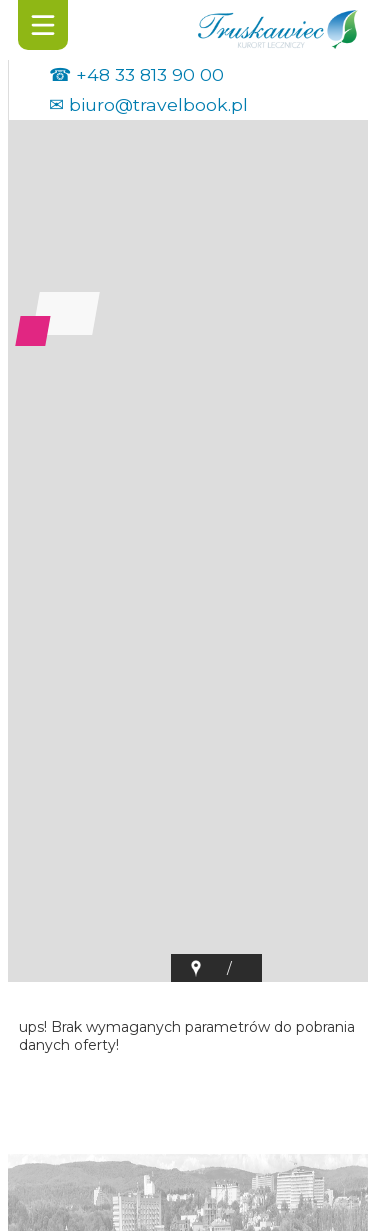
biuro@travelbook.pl (158, 104)
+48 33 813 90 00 (150, 74)
